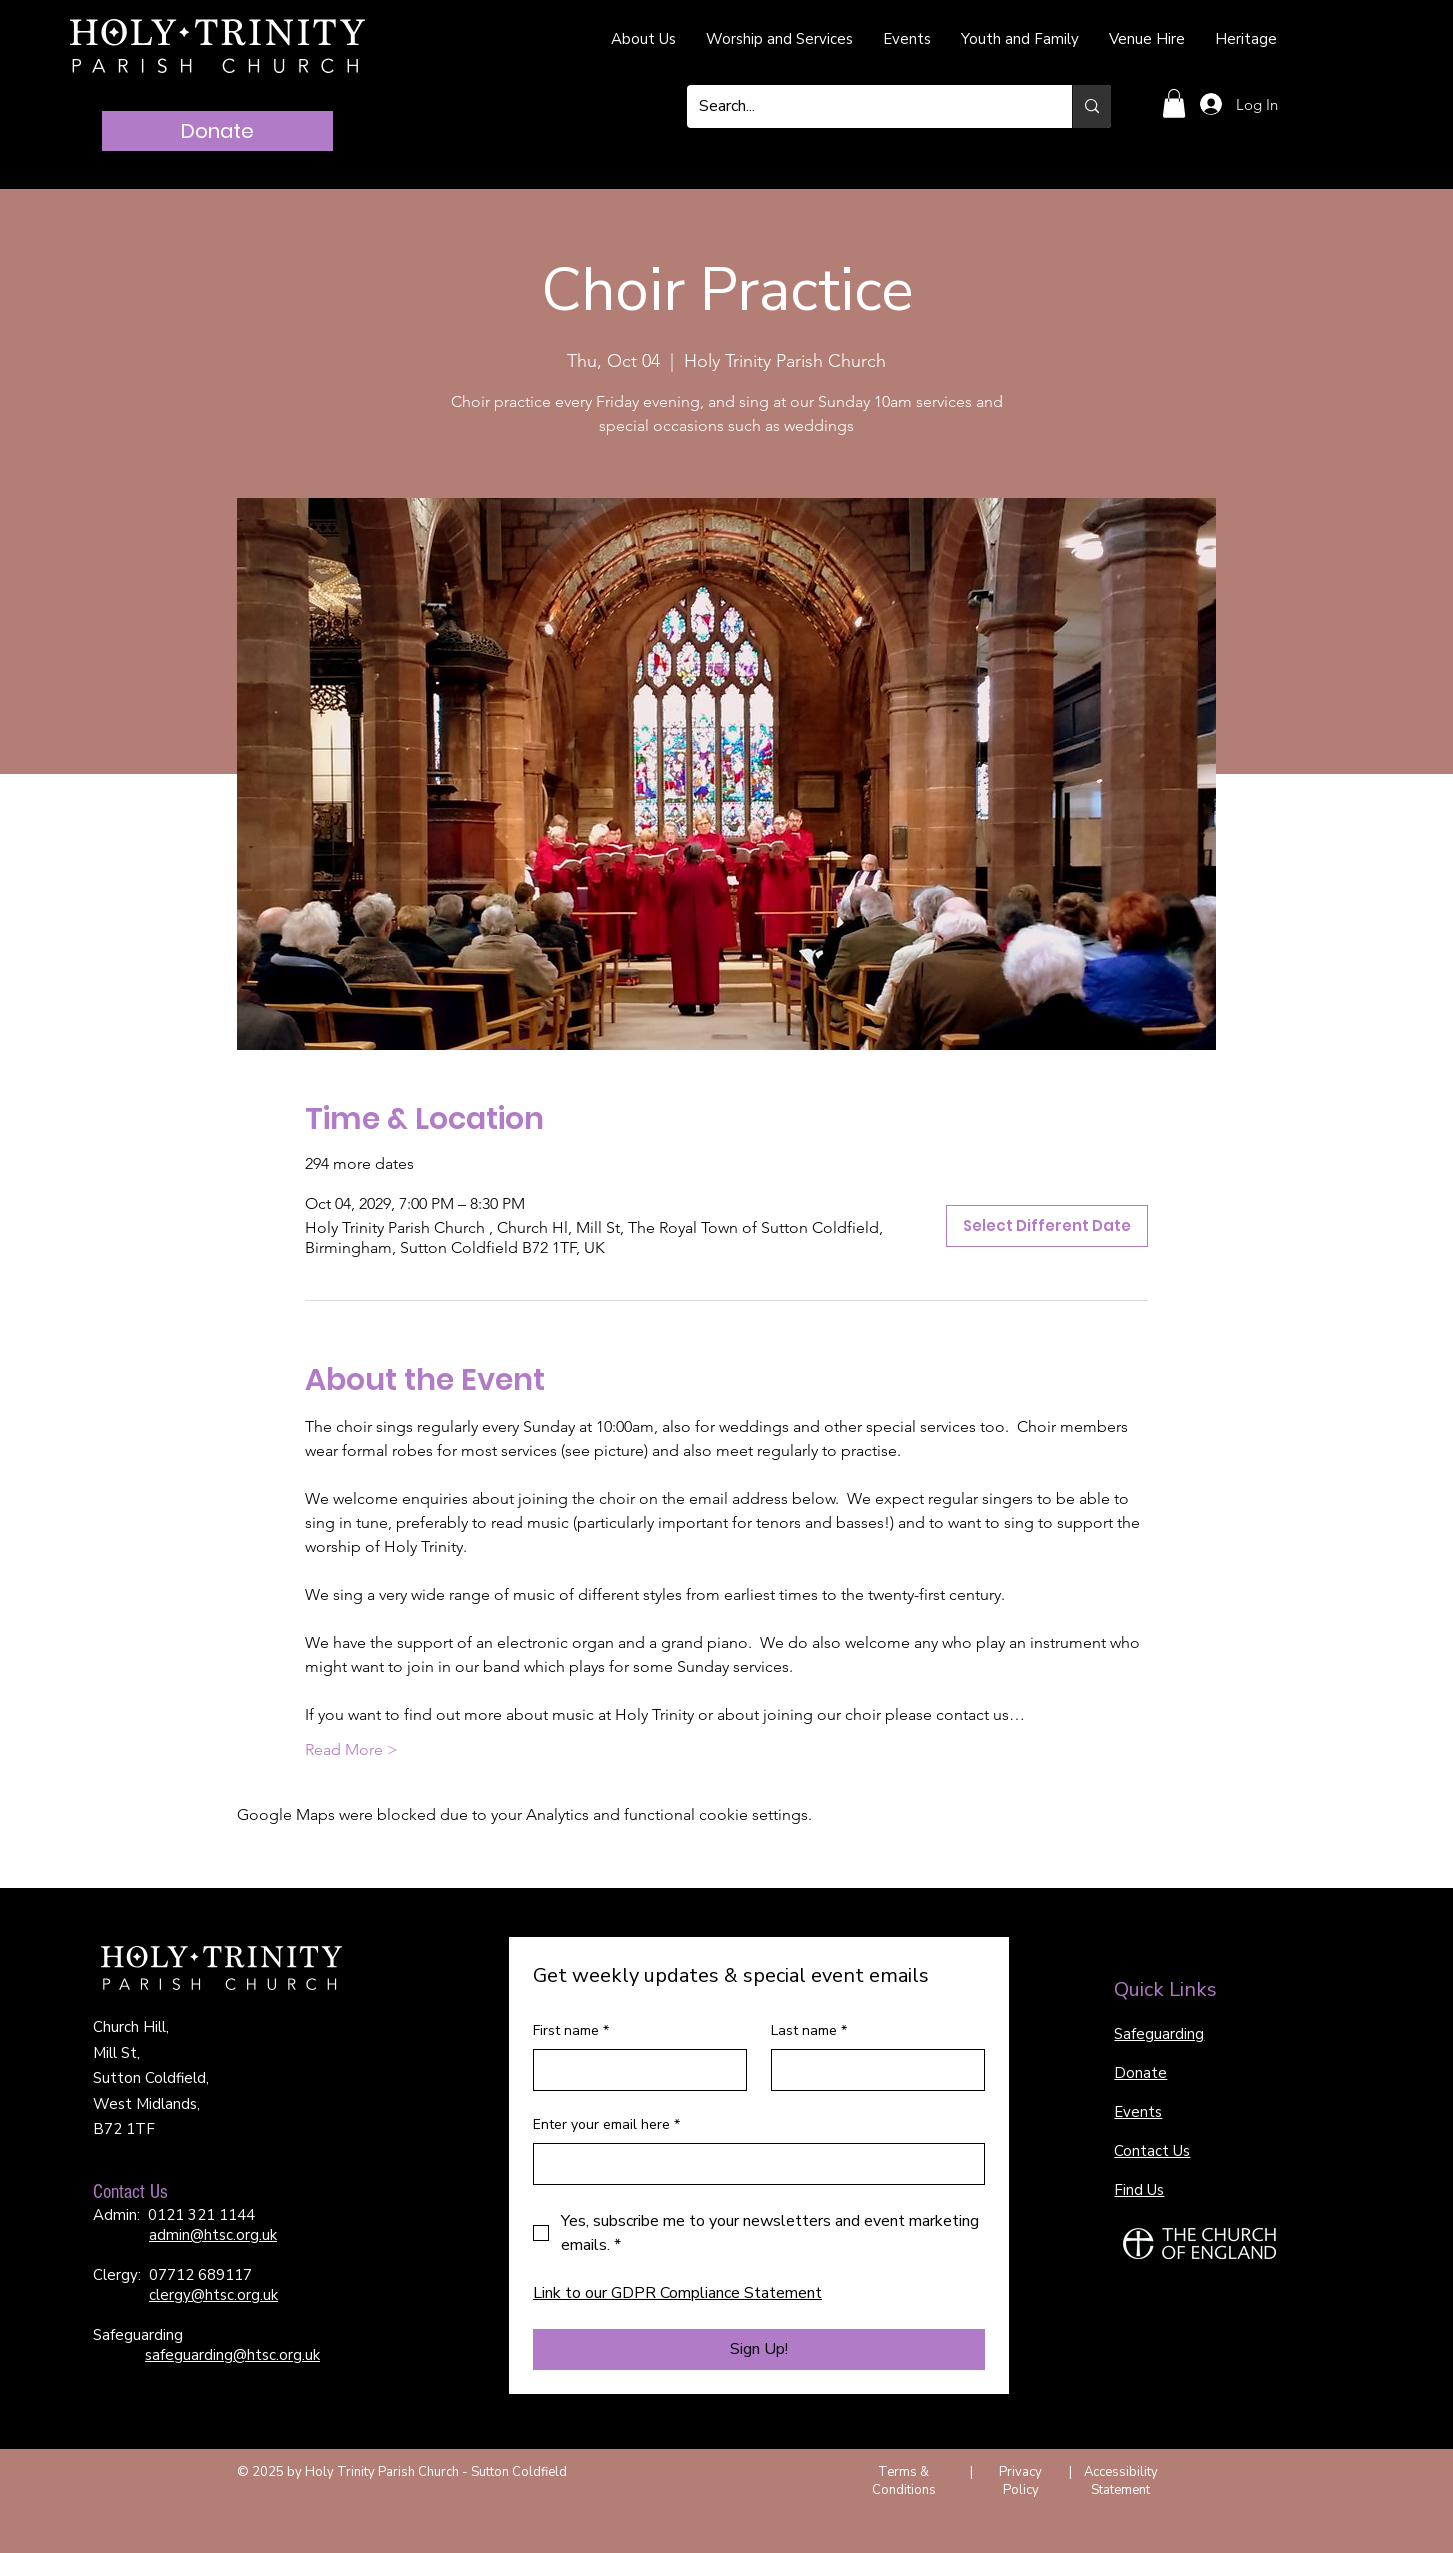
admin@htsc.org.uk (213, 2235)
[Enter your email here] (753, 2164)
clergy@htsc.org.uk (213, 2295)
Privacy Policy (1020, 2481)
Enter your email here (606, 2125)
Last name (809, 2031)
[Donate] (217, 131)
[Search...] (864, 106)
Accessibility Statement (1121, 2481)
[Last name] (872, 2070)
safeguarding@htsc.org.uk (232, 2355)
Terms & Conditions (904, 2481)
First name (571, 2031)
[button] (1174, 103)
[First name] (634, 2070)
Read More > (351, 1749)
